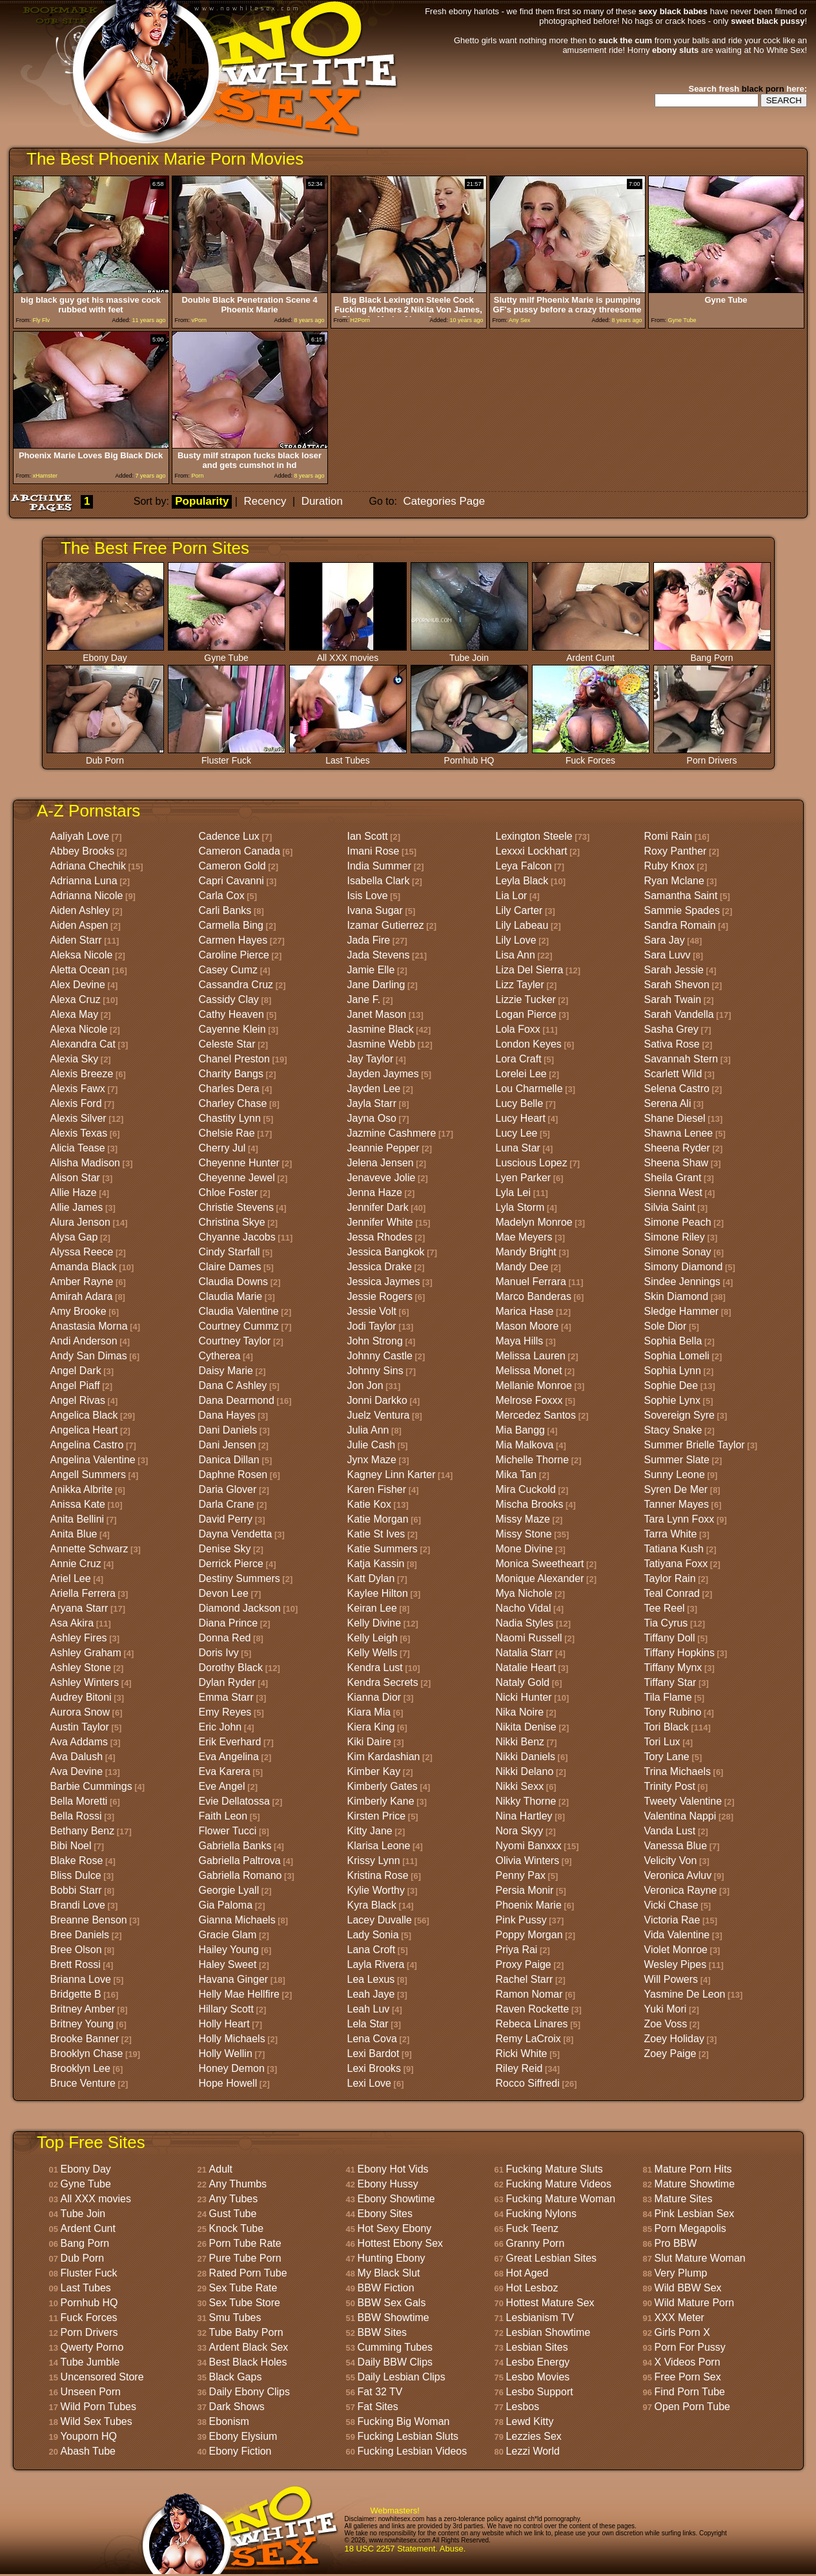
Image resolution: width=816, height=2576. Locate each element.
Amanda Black (83, 1266)
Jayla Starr (371, 1103)
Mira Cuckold (526, 1489)
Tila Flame (668, 1697)
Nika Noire (520, 1712)
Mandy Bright (526, 1251)
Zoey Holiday (674, 2038)
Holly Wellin (225, 2053)
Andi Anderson (83, 1340)
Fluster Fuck (226, 756)
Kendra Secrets (382, 1682)
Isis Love (367, 895)
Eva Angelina (229, 1756)
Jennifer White (380, 1222)
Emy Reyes (225, 1712)
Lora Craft (519, 1058)
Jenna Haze (374, 1192)
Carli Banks (225, 910)
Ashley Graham (85, 1652)
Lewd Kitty (530, 2421)
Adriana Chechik (88, 865)
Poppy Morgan (529, 1934)
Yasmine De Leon (685, 1994)
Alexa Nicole (79, 1029)
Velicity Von (670, 1860)
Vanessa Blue (676, 1845)
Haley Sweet (228, 1964)
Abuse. (452, 2548)
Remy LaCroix (528, 2038)
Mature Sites (684, 2198)
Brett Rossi (75, 1964)
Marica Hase (525, 1311)
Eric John (220, 1726)
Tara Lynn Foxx (679, 1519)
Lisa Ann (515, 954)
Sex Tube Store (244, 2302)
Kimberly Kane (380, 1801)
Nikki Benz (520, 1741)
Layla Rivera (376, 1964)
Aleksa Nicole (81, 954)
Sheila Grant (673, 1177)
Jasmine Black (380, 1029)
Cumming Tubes (395, 2347)
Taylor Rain (670, 1578)
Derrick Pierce (231, 1563)
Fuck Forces (590, 756)
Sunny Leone (674, 1474)
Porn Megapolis (690, 2228)
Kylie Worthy (376, 1890)
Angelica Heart (84, 1430)
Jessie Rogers (380, 1296)
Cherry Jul (222, 1147)
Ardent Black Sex (249, 2347)
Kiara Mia (369, 1712)
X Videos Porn (687, 2362)
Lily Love (516, 940)
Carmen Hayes (233, 940)
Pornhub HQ (469, 756)
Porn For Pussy (690, 2347)
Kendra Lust (375, 1667)
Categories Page (444, 501)
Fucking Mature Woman (561, 2198)
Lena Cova (372, 2038)
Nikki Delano (525, 1771)
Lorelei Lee (521, 1073)
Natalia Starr (524, 1652)
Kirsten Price (376, 1815)
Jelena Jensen (380, 1162)
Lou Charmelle (529, 1088)
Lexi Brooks (374, 2068)
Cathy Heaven (231, 1014)
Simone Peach (677, 1222)
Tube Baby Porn (246, 2332)
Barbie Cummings (91, 1786)
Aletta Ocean (80, 969)
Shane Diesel (675, 1118)
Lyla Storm (520, 1207)
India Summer (379, 865)
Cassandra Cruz (236, 984)
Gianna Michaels (237, 1919)
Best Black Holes (248, 2362)
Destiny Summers (239, 1578)
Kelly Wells (372, 1652)
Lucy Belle (520, 1103)
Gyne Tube (226, 653)
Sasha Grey (671, 1029)
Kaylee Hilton (377, 1593)
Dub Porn (105, 756)
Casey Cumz (228, 969)
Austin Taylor (79, 1726)
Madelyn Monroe (534, 1222)
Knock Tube (236, 2228)
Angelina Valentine (93, 1459)
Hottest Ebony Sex (401, 2243)
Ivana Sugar (375, 910)
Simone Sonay (677, 1251)
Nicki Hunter (524, 1697)
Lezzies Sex (534, 2436)
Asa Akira (72, 1623)
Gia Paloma (226, 1905)
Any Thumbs (238, 2183)
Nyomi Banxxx (529, 1845)
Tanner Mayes (676, 1504)
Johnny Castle (380, 1355)
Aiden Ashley (80, 910)
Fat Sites (378, 2406)
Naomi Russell (529, 1637)
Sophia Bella (673, 1340)
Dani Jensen (227, 1444)
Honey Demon (232, 2068)
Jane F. (364, 999)
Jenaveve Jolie (381, 1177)
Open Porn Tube (692, 2406)
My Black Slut (389, 2272)
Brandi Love (77, 1905)
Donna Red (225, 1637)
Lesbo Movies (538, 2376)
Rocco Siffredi (528, 2083)
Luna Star (518, 1147)
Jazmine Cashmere (391, 1133)
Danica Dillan (229, 1459)
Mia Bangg (521, 1430)
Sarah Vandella (679, 1014)
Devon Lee (224, 1593)
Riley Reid (519, 2068)
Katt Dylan (371, 1578)
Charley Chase (233, 1103)
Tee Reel (664, 1608)
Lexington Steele (534, 836)
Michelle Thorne (532, 1459)
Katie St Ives (376, 1533)
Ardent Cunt (590, 653)
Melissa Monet (529, 1370)
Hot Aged (527, 2272)
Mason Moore (527, 1326)
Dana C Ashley (233, 1385)
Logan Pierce (526, 1014)
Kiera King (371, 1726)
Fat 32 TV (380, 2391)
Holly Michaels (232, 2038)
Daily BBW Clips (395, 2362)
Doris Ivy (219, 1652)
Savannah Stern (681, 1058)
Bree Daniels (80, 1934)
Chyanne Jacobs (237, 1237)
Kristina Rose (378, 1875)
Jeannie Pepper (383, 1147)
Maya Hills (520, 1340)
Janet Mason (377, 1014)
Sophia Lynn (672, 1370)
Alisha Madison (85, 1162)
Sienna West (673, 1192)
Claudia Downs (234, 1281)
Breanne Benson (88, 1919)
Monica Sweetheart (540, 1563)
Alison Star (75, 1177)
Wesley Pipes (675, 1964)
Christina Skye (232, 1222)
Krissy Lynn (373, 1860)
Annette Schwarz (89, 1548)
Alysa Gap (74, 1237)
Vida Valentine (677, 1934)
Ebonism (229, 2421)
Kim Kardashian (383, 1756)
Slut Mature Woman (700, 2258)
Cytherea (220, 1355)
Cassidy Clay (229, 999)
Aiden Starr (76, 940)
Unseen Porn (91, 2391)
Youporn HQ (89, 2436)
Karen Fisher (377, 1489)
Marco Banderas (533, 1296)
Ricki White (521, 2053)
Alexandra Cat (83, 1044)
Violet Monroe (676, 1949)
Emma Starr (226, 1697)
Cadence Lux (229, 836)
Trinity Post (669, 1786)
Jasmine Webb (381, 1044)
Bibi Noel (71, 1845)
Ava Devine (76, 1771)
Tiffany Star (670, 1682)
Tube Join (469, 653)
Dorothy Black (231, 1667)
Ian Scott (367, 836)
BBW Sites (382, 2332)
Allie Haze (73, 1192)
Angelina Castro (87, 1444)
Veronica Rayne (680, 1890)
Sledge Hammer (681, 1311)
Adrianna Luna (83, 880)
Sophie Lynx (672, 1400)
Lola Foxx (518, 1029)
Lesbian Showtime (548, 2332)
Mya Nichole (524, 1593)
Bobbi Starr (76, 1890)
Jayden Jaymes (383, 1073)
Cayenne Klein (232, 1029)
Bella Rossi (76, 1815)
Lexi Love (369, 2083)
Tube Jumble (90, 2362)
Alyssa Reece (82, 1251)
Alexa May (74, 1014)
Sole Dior (665, 1326)
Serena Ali (667, 1103)
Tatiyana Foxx (676, 1563)
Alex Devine (77, 984)
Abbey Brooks (82, 851)
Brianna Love (80, 1979)
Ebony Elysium (243, 2436)
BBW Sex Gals (392, 2302)
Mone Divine (524, 1548)
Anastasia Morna (89, 1326)
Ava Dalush (76, 1756)
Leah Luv (368, 2008)
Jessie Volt (371, 1311)
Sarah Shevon (676, 984)
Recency (264, 501)
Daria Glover (228, 1489)
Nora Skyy (520, 1830)
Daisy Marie (226, 1370)
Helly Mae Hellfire (239, 1994)
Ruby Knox (669, 865)
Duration (322, 501)
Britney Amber (82, 2008)
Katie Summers (382, 1548)
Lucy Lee (517, 1133)
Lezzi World (533, 2451)
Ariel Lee (70, 1578)
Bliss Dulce (75, 1875)
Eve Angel (222, 1786)
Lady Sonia (373, 1934)
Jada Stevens (378, 954)
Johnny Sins (375, 1370)
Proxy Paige (523, 1964)
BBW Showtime (393, 2317)
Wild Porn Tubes (98, 2406)
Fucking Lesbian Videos (412, 2451)
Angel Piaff (75, 1385)
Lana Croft (371, 1949)
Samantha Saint (681, 895)
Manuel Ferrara (531, 1281)
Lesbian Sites (537, 2347)
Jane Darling (376, 984)
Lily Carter (519, 910)
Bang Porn (712, 653)
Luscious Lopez (531, 1162)
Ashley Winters (84, 1682)
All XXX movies (348, 653)
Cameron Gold (232, 865)
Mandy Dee (522, 1266)
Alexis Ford (76, 1103)
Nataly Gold (523, 1682)
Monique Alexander (540, 1578)
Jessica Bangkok (386, 1251)
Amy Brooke (78, 1311)
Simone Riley (674, 1237)
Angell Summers (88, 1474)
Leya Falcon (524, 865)
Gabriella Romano (240, 1875)
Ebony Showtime (396, 2198)
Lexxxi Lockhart (531, 851)
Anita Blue (73, 1533)
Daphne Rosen (233, 1474)
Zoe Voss (666, 2023)
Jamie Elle (371, 969)
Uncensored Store (102, 2376)
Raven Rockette (532, 2008)
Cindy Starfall (229, 1251)
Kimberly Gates (382, 1786)
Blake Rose (76, 1860)
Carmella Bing (231, 925)
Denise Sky (225, 1548)
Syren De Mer (676, 1489)
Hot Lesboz (532, 2287)
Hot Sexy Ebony (395, 2228)
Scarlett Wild (673, 1073)
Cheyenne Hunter (239, 1162)
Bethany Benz (82, 1830)
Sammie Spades (682, 910)
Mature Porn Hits (693, 2169)
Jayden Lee (374, 1088)
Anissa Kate (77, 1504)
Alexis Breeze (82, 1073)
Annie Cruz (75, 1563)
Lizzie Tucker (526, 999)
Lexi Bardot (373, 2053)
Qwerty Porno (92, 2347)
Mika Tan (516, 1474)
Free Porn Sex (688, 2376)
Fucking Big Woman (404, 2421)
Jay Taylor (370, 1058)
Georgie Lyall (229, 1890)
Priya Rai (517, 1949)
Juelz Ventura (378, 1415)
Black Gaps (235, 2376)
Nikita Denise (526, 1726)
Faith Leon (223, 1815)
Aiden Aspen (79, 925)
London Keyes (529, 1044)
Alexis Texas (79, 1133)
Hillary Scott (226, 2008)
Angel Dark (75, 1370)
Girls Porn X (682, 2332)
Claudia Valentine (239, 1311)
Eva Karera (224, 1771)
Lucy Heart (521, 1118)
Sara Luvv (667, 954)
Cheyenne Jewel (237, 1177)
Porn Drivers (712, 756)
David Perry (226, 1519)
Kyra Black (371, 1905)
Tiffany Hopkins (679, 1652)
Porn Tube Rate (245, 2243)
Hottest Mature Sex (550, 2302)
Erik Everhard (230, 1741)
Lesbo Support (539, 2391)
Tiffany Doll (669, 1637)
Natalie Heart (526, 1667)
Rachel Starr (524, 1979)
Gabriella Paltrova (240, 1860)
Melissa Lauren (531, 1355)
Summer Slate (676, 1459)
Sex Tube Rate (243, 2287)
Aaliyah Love (80, 836)
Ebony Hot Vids (393, 2169)
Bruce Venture (83, 2083)
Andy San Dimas (88, 1355)
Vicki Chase (671, 1905)
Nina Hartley (524, 1815)
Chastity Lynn (230, 1118)
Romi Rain (668, 836)
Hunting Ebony (391, 2258)
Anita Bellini (77, 1519)
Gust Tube (233, 2213)
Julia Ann (368, 1430)
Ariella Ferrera (83, 1593)
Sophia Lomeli (676, 1355)
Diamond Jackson (240, 1608)
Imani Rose (373, 851)
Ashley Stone (80, 1667)
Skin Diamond (676, 1296)
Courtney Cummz (239, 1326)
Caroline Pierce (234, 954)
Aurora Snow (80, 1712)
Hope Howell (228, 2083)
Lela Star (368, 2023)
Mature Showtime (695, 2183)
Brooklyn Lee (80, 2068)
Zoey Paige (670, 2053)
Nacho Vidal (523, 1608)
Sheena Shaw (676, 1162)
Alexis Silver (78, 1118)
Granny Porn (535, 2243)
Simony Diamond (683, 1266)
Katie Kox (369, 1504)
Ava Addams (79, 1741)
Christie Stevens (236, 1207)
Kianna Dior (374, 1697)
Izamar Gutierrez (385, 925)
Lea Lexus (371, 1979)
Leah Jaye (371, 1994)
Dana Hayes (227, 1415)
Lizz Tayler (520, 984)
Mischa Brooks (530, 1504)
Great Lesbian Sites (551, 2258)
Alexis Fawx (77, 1088)
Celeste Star (227, 1044)
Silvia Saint (669, 1207)
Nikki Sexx (520, 1786)
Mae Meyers (524, 1237)
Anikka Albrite (81, 1489)
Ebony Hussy (388, 2183)
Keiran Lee (372, 1608)
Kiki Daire (369, 1741)
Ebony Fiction (240, 2451)
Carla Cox (222, 895)
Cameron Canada (239, 851)
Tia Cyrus (666, 1623)
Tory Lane (666, 1756)
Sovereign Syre (679, 1415)
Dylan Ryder (227, 1682)
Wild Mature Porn (695, 2302)
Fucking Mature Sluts (554, 2169)
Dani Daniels (228, 1430)
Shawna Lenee (678, 1133)
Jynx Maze (371, 1459)
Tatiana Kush (674, 1548)
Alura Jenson (80, 1222)
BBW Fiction (386, 2287)
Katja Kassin (376, 1563)
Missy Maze (523, 1519)
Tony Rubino (673, 1712)
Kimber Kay (374, 1771)
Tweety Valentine (683, 1801)
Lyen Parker (523, 1177)
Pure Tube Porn (245, 2258)
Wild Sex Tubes (96, 2421)
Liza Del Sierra (530, 969)
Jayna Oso (371, 1118)
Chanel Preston (234, 1058)
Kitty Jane (370, 1830)
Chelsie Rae (227, 1133)
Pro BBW (676, 2243)
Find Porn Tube (690, 2391)
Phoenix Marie (529, 1905)
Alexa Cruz (75, 999)
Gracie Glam (228, 1934)
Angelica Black (84, 1415)
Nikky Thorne (526, 1801)
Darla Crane (226, 1504)
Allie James (76, 1207)
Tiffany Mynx (673, 1667)
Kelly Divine (374, 1623)
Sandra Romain (680, 925)
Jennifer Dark (378, 1207)
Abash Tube (88, 2451)
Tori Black (666, 1726)
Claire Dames (230, 1266)
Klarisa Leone (379, 1845)
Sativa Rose (672, 1044)
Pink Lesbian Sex (695, 2213)
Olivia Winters (528, 1860)
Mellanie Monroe (534, 1385)
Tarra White (670, 1533)
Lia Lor (511, 895)
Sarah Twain (673, 999)
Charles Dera (229, 1088)
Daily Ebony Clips (249, 2391)
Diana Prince (228, 1623)
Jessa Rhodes (380, 1237)
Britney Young (82, 2023)
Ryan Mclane (674, 880)
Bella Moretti (79, 1801)
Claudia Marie (231, 1296)
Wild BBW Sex (688, 2287)
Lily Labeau (522, 925)
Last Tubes (348, 756)
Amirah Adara (81, 1296)
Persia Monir (525, 1890)
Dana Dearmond (236, 1400)
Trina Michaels (677, 1771)
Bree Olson (76, 1949)
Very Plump (681, 2272)
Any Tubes (233, 2198)
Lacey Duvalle (380, 1919)
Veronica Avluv (678, 1875)
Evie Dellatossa (234, 1801)
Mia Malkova (525, 1444)
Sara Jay (664, 940)
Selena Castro (676, 1088)
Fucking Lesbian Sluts (408, 2436)
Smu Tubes (235, 2317)
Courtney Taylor (235, 1340)
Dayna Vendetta (235, 1533)
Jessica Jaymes (383, 1281)
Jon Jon (365, 1385)
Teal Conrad (672, 1593)
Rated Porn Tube (248, 2272)
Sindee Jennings (682, 1281)
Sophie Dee (671, 1385)
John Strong (375, 1340)
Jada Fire (369, 940)
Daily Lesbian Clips (401, 2376)
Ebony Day (105, 653)
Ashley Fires (78, 1637)
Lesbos (523, 2406)
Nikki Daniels (525, 1756)
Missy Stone (524, 1533)
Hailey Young (229, 1949)
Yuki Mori (665, 2008)
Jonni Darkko (377, 1400)
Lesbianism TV (540, 2317)
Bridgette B (75, 1994)
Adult (220, 2169)
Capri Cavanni (231, 880)
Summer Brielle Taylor (694, 1444)
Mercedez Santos (536, 1415)
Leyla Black (522, 880)
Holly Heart (224, 2023)
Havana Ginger (234, 1979)
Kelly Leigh (372, 1637)
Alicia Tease (77, 1147)
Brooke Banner (84, 2038)
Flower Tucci (228, 1830)
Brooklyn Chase (86, 2053)
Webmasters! (395, 2510)
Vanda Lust (670, 1830)
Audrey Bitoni (81, 1697)
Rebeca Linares (532, 2023)
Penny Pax (521, 1875)
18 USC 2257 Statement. (391, 2548)
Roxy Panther (675, 851)
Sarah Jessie (674, 969)
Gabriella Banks (235, 1845)
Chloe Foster (228, 1192)
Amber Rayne (82, 1281)
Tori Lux (662, 1741)
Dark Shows (237, 2406)
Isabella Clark (378, 880)
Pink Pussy (521, 1919)
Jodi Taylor (371, 1326)
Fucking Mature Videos (558, 2183)
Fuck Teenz (532, 2228)
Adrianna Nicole (86, 895)
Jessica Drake (379, 1266)
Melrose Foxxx (529, 1400)
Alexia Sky (74, 1058)
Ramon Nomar (529, 1994)
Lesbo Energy (538, 2362)
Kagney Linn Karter (391, 1474)
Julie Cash (371, 1444)
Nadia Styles (525, 1623)
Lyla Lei (513, 1192)
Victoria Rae (672, 1919)
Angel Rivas (77, 1400)
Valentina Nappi (680, 1815)
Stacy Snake (673, 1430)
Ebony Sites (385, 2213)
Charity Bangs (231, 1073)
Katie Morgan (378, 1519)
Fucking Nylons (541, 2213)
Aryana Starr (79, 1608)
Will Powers (671, 1979)
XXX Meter (679, 2317)
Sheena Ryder (677, 1147)
